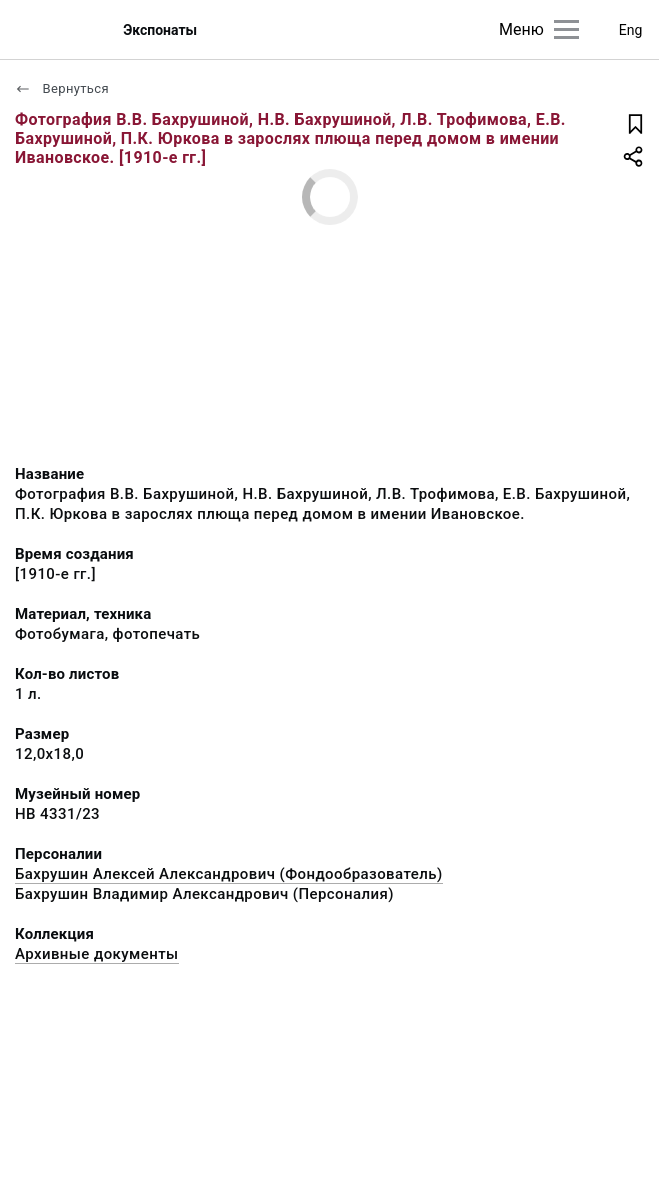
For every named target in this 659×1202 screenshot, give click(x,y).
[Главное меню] (566, 29)
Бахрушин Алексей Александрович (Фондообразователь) (229, 874)
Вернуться (62, 88)
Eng (631, 30)
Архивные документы (97, 954)
